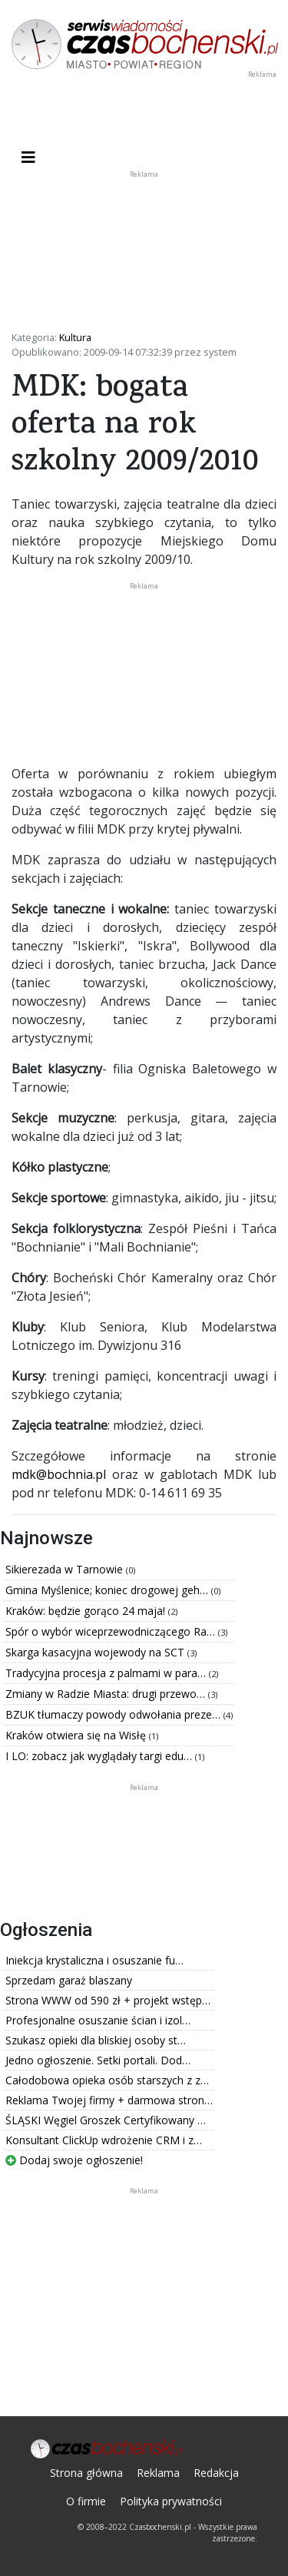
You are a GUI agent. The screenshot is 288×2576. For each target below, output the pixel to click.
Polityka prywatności (171, 2501)
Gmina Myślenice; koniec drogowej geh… (108, 1590)
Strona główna (86, 2472)
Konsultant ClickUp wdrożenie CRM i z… (103, 2140)
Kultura (75, 337)
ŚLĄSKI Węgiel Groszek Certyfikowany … (105, 2120)
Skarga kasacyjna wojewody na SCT (96, 1652)
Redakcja (216, 2472)
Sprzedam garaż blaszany (68, 1980)
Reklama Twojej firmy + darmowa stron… (109, 2100)
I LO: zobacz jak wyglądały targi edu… (100, 1756)
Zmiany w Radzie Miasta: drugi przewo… (106, 1693)
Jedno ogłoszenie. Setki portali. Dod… (97, 2060)
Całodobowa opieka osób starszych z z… (107, 2080)
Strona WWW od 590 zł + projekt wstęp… (107, 2000)
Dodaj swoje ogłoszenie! (74, 2160)
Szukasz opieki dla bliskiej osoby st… (95, 2040)
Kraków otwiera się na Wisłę (77, 1735)
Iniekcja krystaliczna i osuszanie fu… (94, 1960)
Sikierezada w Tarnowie (65, 1569)
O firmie (86, 2501)
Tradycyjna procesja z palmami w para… (107, 1673)
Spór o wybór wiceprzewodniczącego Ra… (111, 1631)
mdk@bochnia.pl (59, 1474)
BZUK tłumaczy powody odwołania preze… (114, 1714)
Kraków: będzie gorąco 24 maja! (86, 1610)
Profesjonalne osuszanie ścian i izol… (97, 2020)
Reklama (158, 2472)
